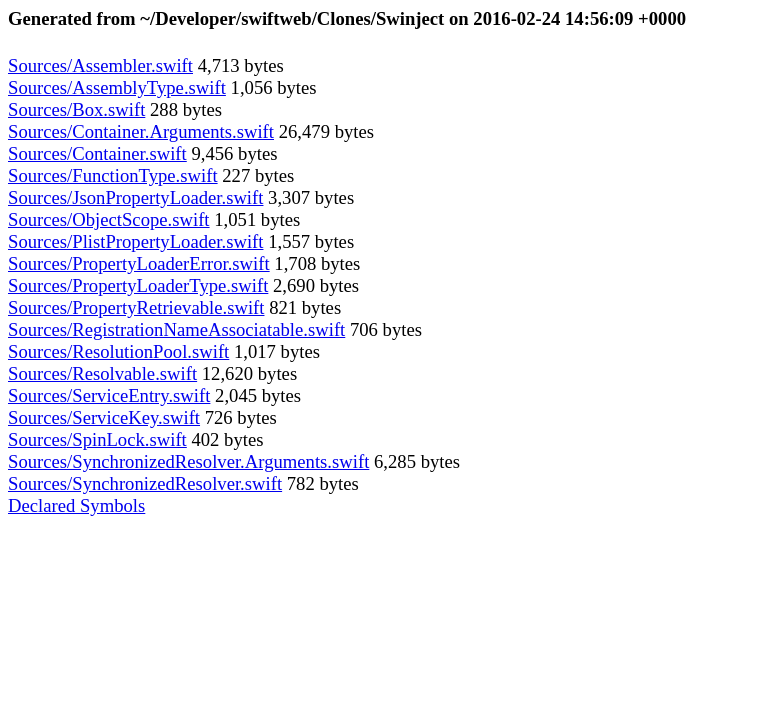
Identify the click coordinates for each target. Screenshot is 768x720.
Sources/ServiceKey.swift (104, 417)
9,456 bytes (232, 153)
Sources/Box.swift (76, 109)
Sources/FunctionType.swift (113, 175)
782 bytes (320, 483)
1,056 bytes (271, 87)
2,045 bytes (255, 395)
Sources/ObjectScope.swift (109, 219)
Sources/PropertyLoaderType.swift (138, 285)
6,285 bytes (414, 461)
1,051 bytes (255, 219)
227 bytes (256, 175)
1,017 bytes (274, 351)
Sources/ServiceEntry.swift (109, 395)
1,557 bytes (308, 241)
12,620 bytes (247, 373)
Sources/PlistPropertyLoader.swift (135, 241)
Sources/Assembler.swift (100, 65)
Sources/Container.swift (97, 153)
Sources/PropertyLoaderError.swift (139, 263)
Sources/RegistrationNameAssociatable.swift (176, 329)
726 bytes (238, 417)
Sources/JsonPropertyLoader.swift (135, 197)
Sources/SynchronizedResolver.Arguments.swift (188, 461)
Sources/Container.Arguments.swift (141, 131)
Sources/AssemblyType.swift (117, 87)
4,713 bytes (238, 65)
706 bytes (383, 329)
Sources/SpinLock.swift (97, 439)
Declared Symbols (76, 505)
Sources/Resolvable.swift (102, 373)
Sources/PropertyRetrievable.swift (136, 307)
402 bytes (225, 439)
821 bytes (302, 307)
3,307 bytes (308, 197)
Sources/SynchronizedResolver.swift (145, 483)
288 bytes (183, 109)
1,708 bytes (315, 263)
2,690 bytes (313, 285)
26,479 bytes (324, 131)
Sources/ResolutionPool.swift (118, 351)
